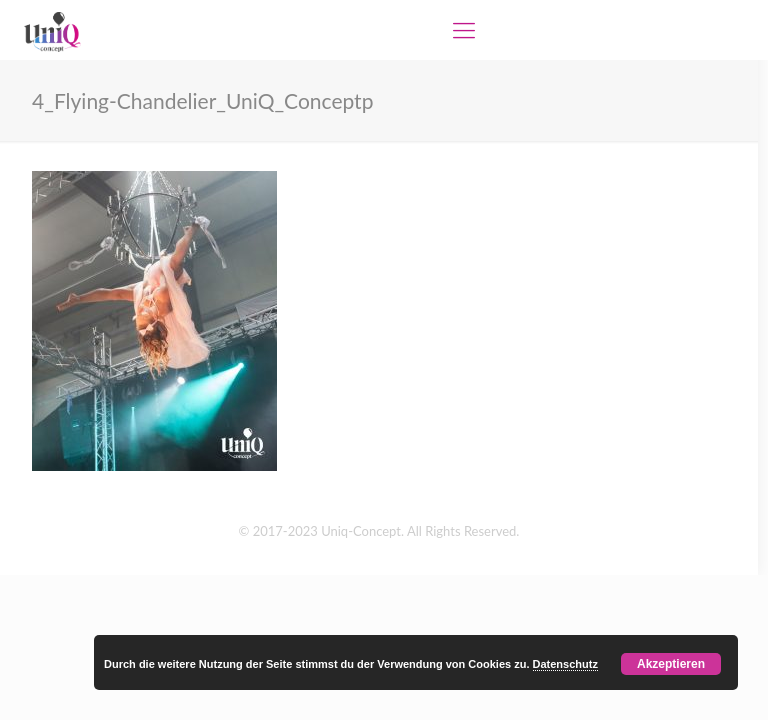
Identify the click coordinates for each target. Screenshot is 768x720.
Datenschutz (565, 664)
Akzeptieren (671, 664)
